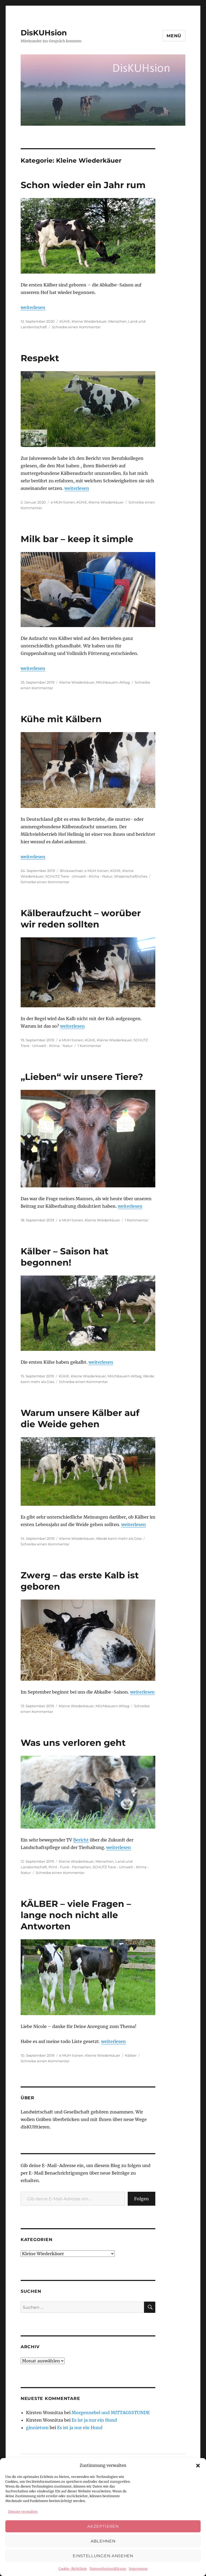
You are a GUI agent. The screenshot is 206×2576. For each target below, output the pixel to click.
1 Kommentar (89, 1045)
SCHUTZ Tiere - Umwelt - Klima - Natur (78, 876)
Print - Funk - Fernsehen (70, 1867)
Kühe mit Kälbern (61, 719)
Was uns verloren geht (73, 1742)
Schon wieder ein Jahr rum (83, 185)
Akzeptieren (103, 2526)
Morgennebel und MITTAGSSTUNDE (111, 2412)
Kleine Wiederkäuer (89, 321)
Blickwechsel (71, 870)
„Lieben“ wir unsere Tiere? (82, 1076)
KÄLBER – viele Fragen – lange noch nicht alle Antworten (76, 1915)
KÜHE (65, 321)
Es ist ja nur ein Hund (94, 2420)
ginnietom (37, 2427)
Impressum (138, 2569)
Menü (174, 35)
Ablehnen (103, 2541)
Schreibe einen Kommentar (76, 327)
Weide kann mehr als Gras (119, 1538)
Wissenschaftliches (130, 876)
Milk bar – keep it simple (77, 539)
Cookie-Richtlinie (72, 2569)
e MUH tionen (63, 502)
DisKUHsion (44, 32)
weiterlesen (33, 307)
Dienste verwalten (23, 2512)
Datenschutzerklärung (108, 2569)
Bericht (81, 1840)
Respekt (40, 358)
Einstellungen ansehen (103, 2555)
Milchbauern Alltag (113, 682)
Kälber (131, 2055)
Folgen (141, 2198)
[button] (198, 2465)
